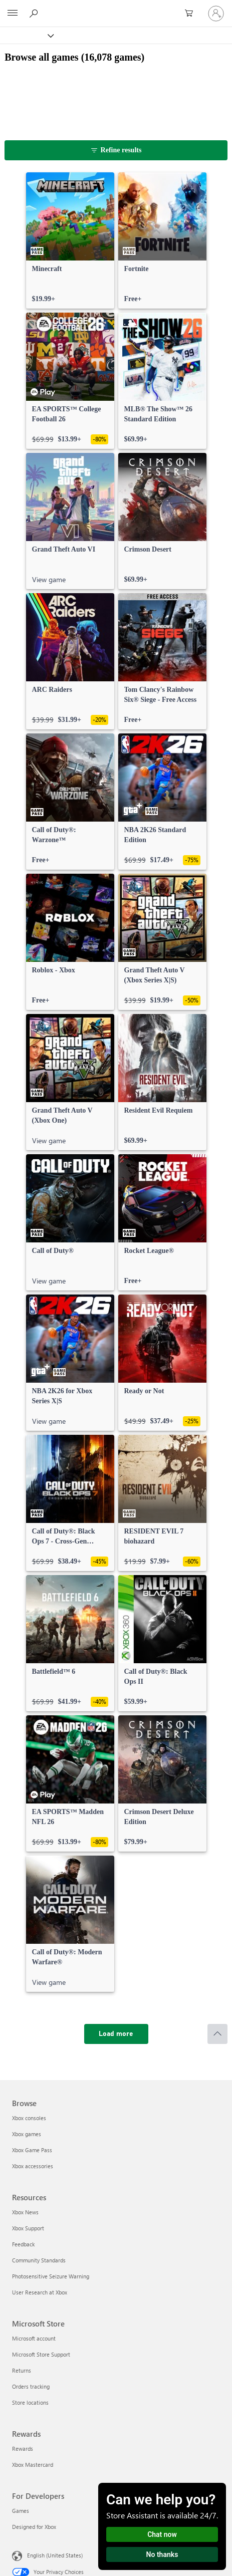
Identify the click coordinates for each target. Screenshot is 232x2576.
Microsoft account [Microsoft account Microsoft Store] (34, 2338)
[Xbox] (26, 35)
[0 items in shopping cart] (192, 14)
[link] (70, 240)
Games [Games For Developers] (20, 2510)
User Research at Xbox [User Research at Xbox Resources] (39, 2292)
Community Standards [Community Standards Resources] (39, 2260)
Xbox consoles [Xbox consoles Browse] (29, 2118)
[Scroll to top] (217, 2034)
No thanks (162, 2554)
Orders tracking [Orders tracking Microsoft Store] (31, 2386)
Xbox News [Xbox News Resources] (25, 2212)
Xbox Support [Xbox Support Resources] (28, 2228)
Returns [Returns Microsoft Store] (21, 2370)
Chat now (162, 2534)
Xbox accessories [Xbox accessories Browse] (32, 2166)
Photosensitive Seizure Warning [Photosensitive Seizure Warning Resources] (50, 2276)
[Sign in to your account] (216, 14)
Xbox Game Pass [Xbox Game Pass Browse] (32, 2150)
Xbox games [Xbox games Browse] (26, 2134)
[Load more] (116, 2034)
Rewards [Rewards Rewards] (22, 2448)
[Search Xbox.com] (35, 13)
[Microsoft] (116, 8)
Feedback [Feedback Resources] (23, 2244)
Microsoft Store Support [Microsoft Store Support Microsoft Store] (41, 2354)
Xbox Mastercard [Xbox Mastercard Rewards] (32, 2464)
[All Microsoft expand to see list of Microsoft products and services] (13, 14)
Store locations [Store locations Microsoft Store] (30, 2402)
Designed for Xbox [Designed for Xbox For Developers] (34, 2526)
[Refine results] (116, 150)
